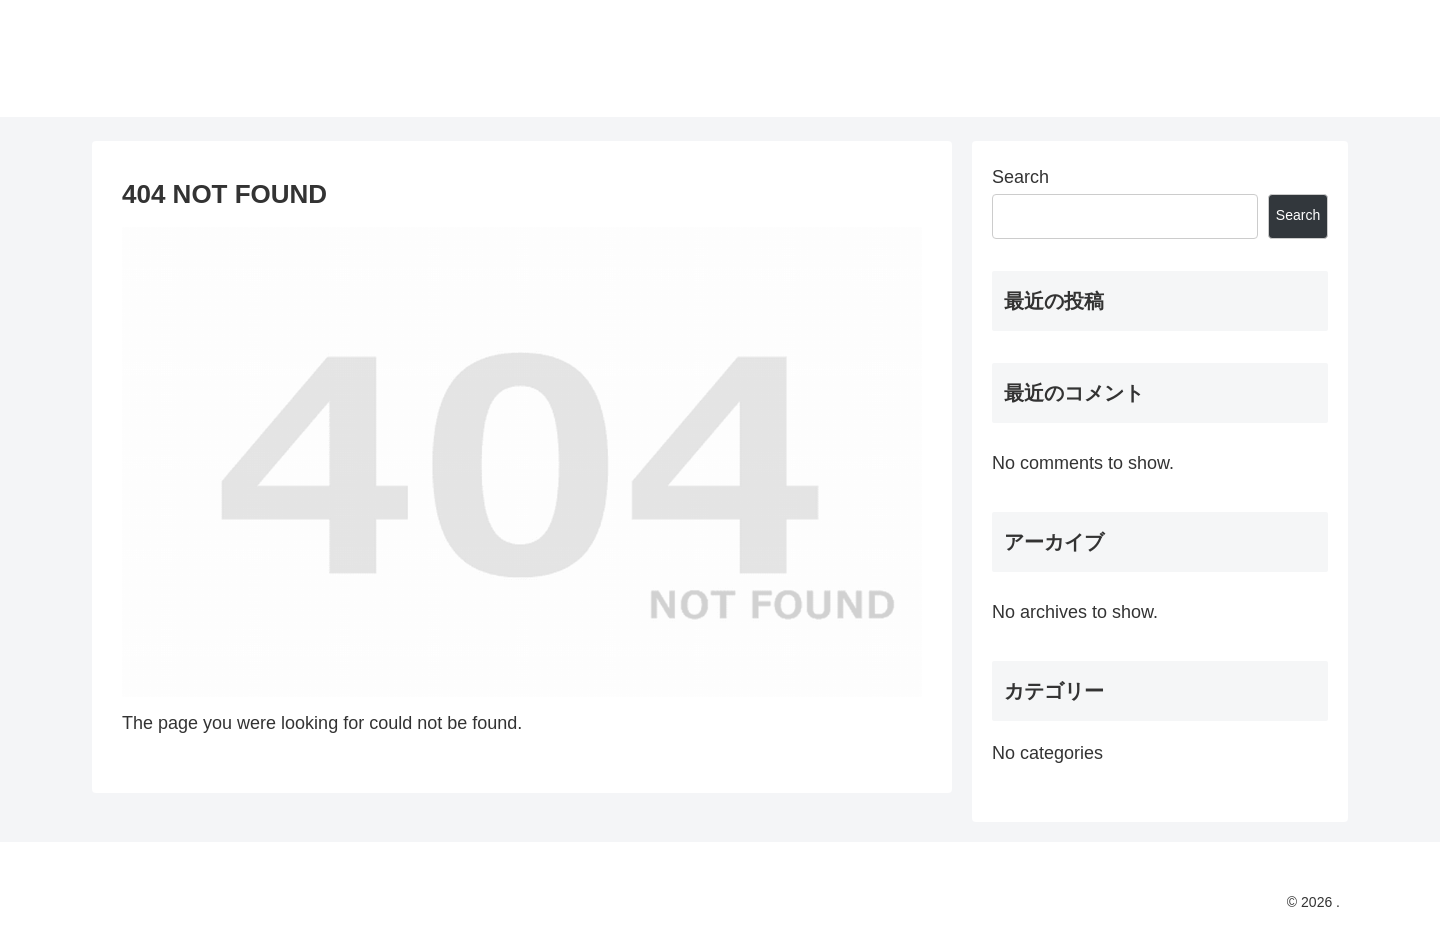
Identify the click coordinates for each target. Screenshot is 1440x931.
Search (1020, 177)
